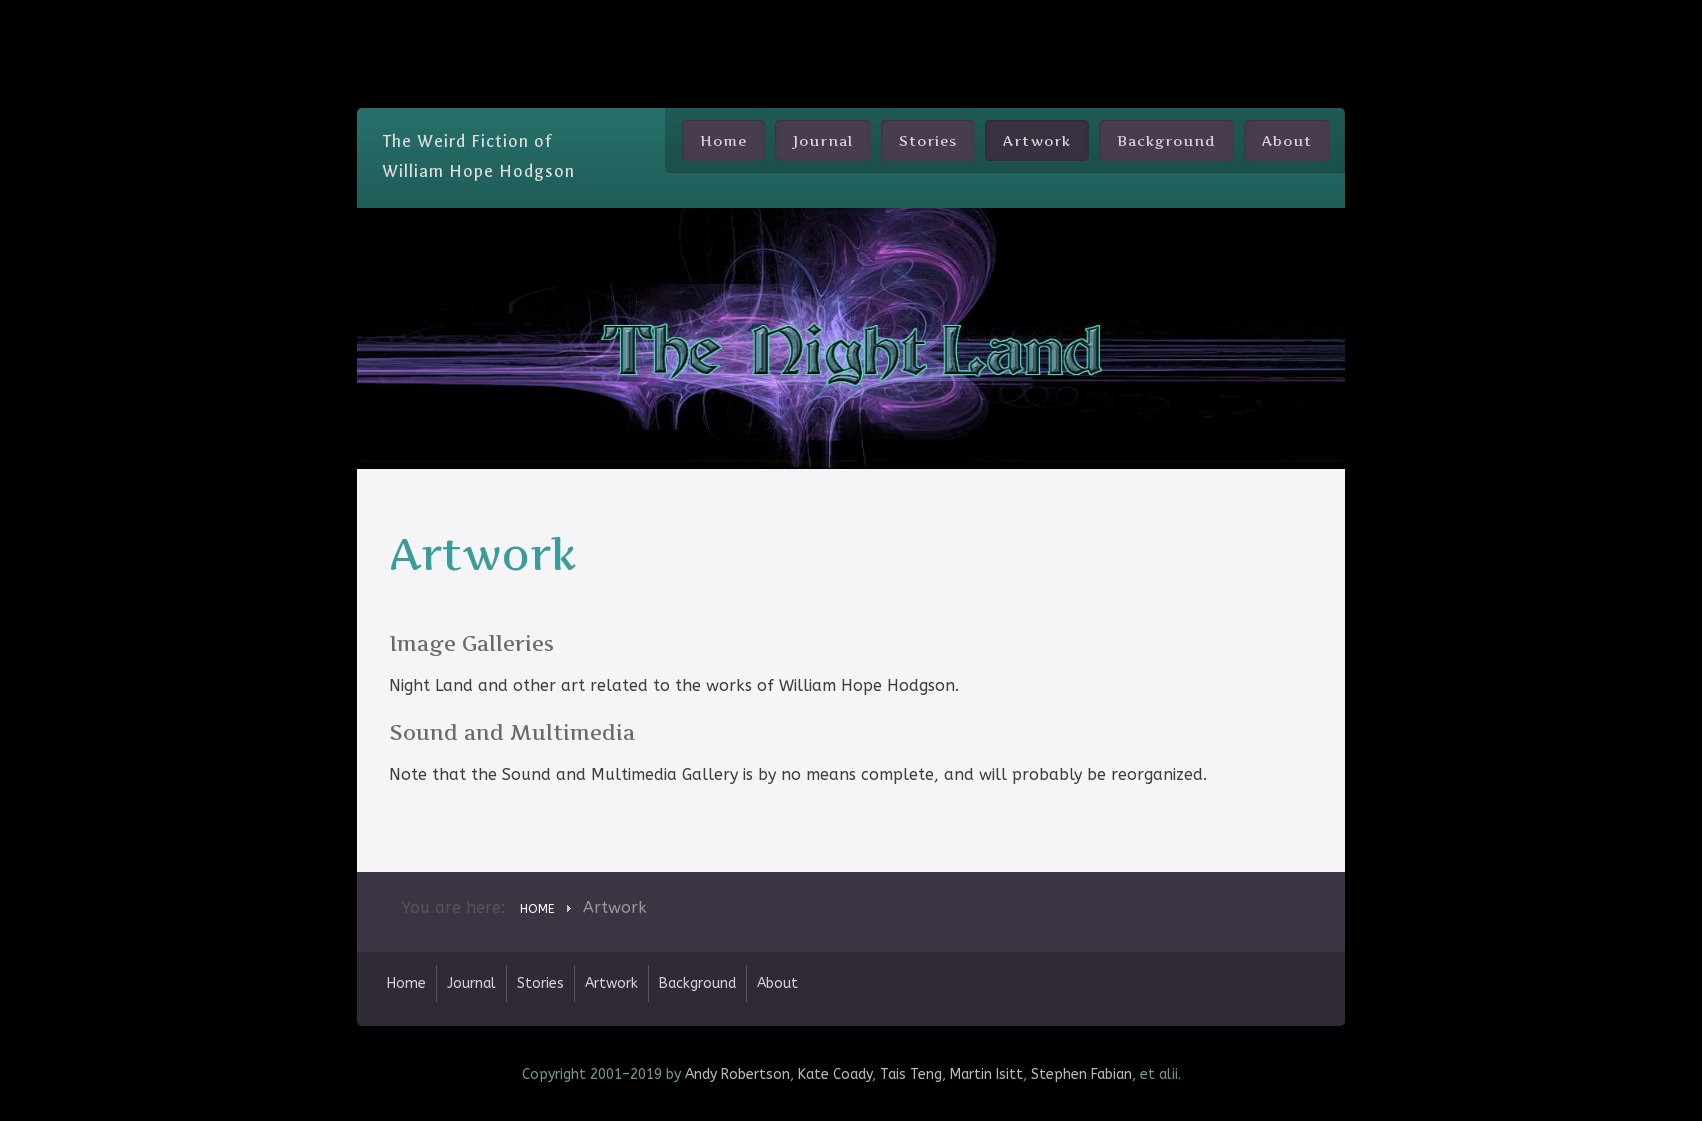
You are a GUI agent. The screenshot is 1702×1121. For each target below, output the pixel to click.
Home (723, 140)
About (1287, 140)
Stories (928, 140)
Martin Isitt (986, 1074)
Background (1166, 140)
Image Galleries (471, 643)
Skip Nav (851, 14)
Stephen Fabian (1081, 1074)
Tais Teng (911, 1074)
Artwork (1037, 140)
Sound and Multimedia (512, 732)
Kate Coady (835, 1074)
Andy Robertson (737, 1074)
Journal (823, 140)
